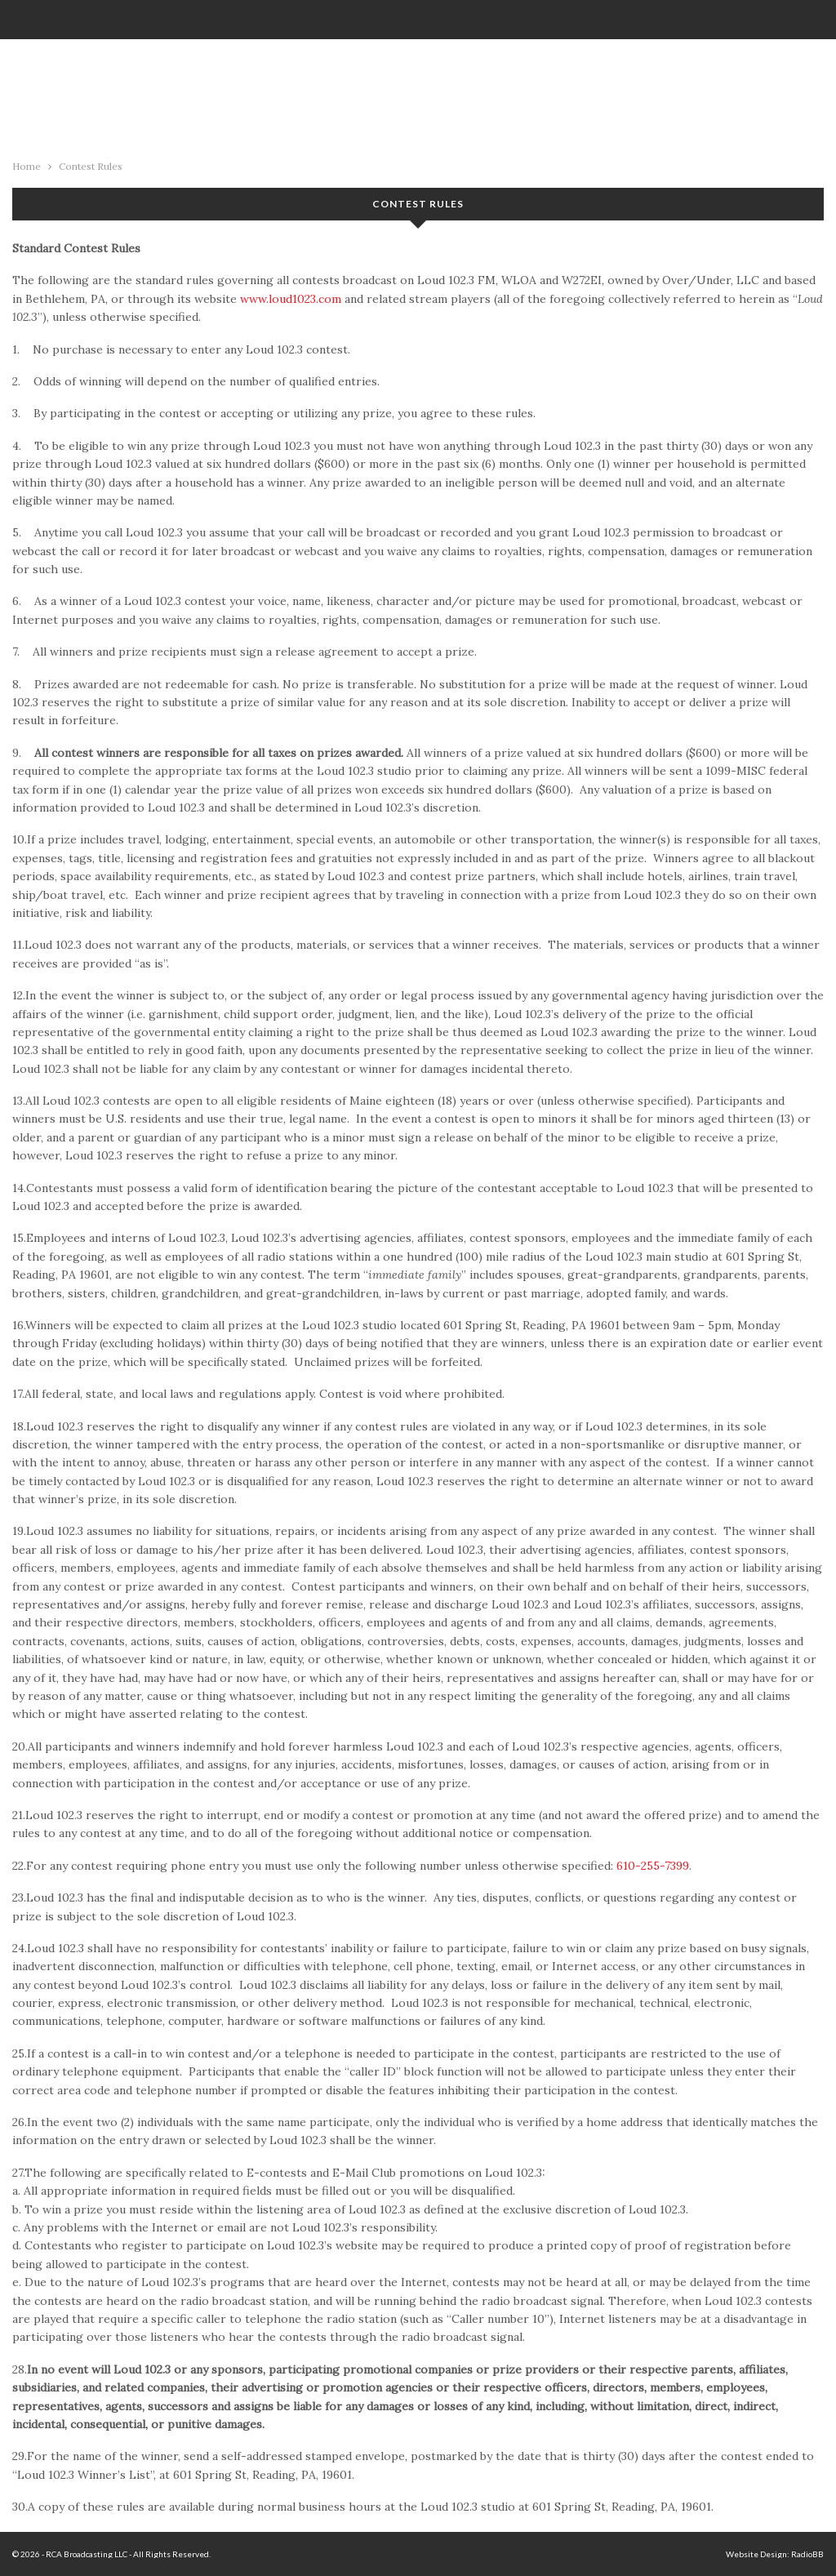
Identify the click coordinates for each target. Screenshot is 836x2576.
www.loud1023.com (290, 298)
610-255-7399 (652, 1865)
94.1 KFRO (418, 95)
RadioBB (807, 2554)
